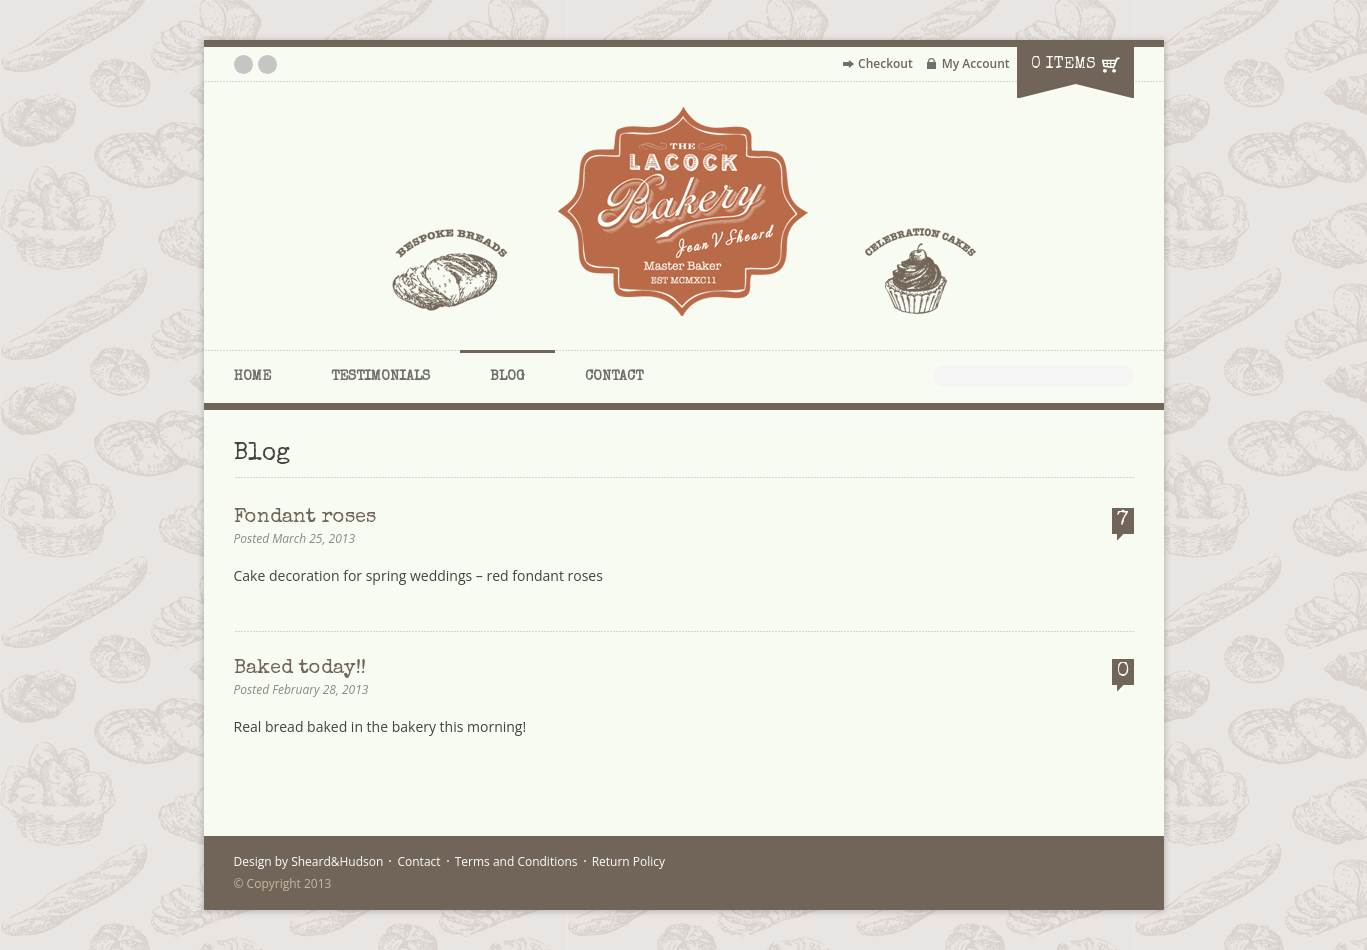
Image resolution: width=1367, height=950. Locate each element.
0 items (1063, 65)
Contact (614, 377)
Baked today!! (300, 669)
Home (252, 377)
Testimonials (380, 377)
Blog (507, 377)
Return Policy (628, 861)
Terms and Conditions (516, 861)
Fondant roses (305, 518)
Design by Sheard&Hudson (309, 861)
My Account (976, 63)
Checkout (885, 63)
